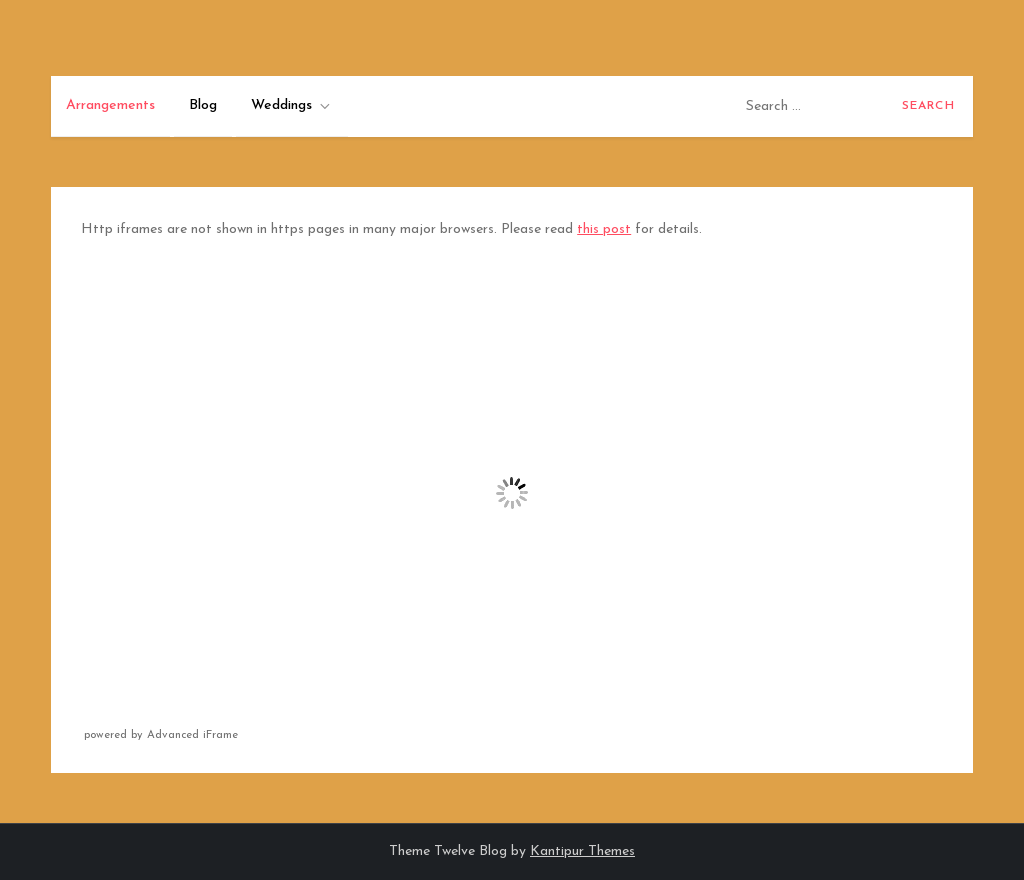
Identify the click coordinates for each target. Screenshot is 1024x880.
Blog (203, 105)
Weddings (292, 106)
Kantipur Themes (582, 851)
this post (604, 229)
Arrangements (110, 105)
